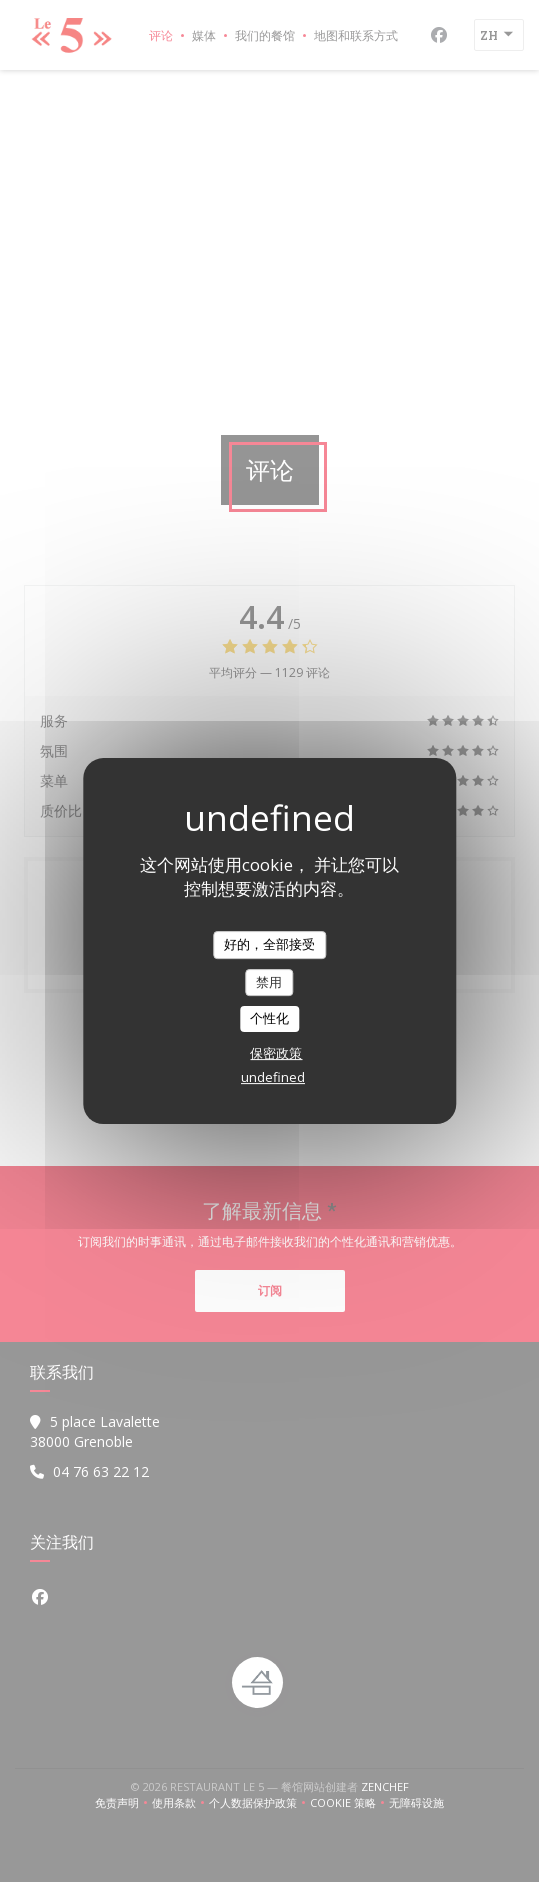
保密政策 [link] (276, 1053)
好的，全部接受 (269, 944)
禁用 (269, 982)
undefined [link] (273, 1077)
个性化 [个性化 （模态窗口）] (269, 1018)
